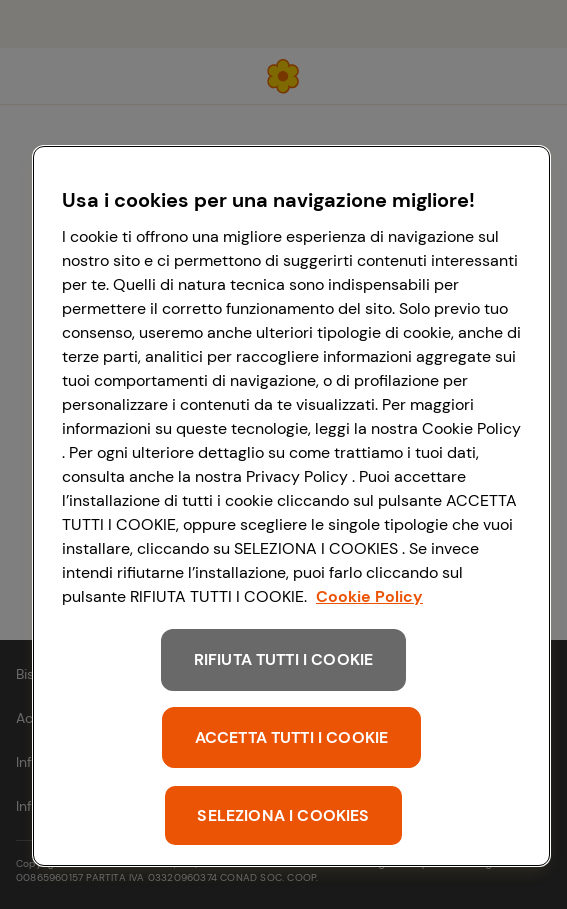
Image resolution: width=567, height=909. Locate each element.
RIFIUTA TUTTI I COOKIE (284, 659)
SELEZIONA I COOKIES (283, 815)
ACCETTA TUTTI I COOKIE (292, 737)
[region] (291, 506)
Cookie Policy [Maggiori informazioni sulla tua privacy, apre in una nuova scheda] (369, 596)
